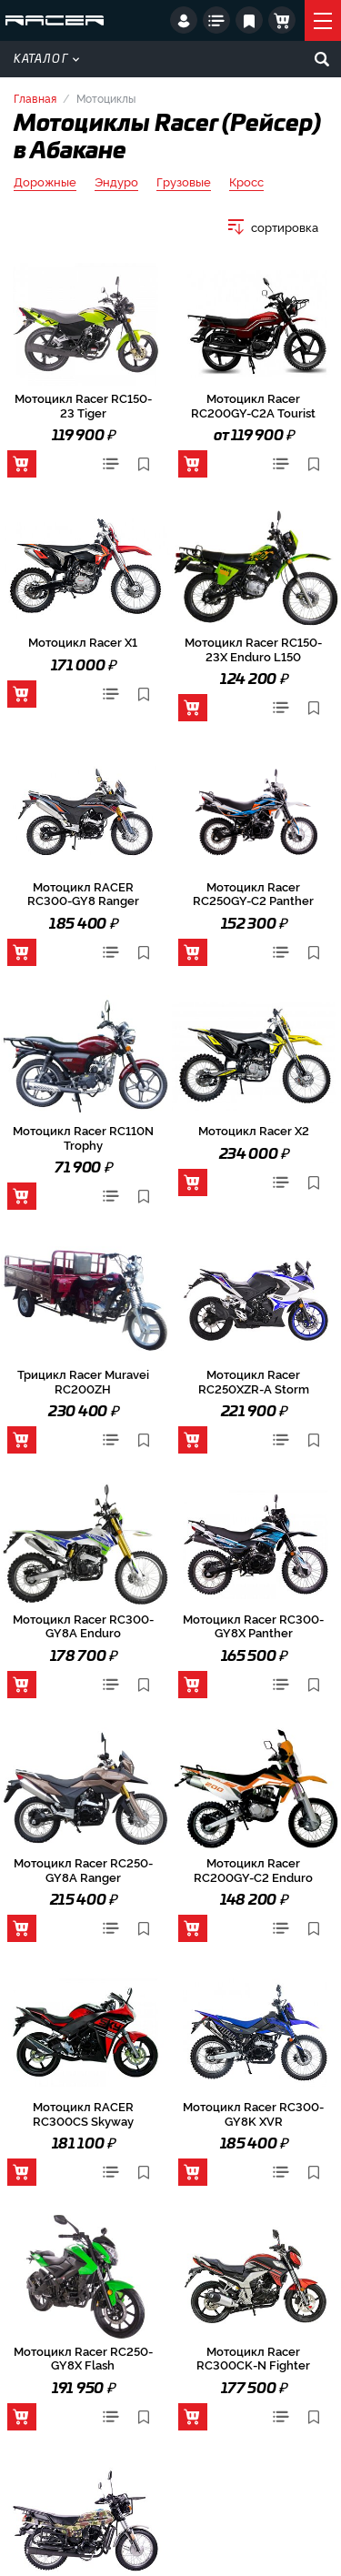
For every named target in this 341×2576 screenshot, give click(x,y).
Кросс (246, 182)
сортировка (284, 227)
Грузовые (183, 182)
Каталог (46, 59)
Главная (35, 98)
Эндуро (116, 182)
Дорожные (45, 182)
